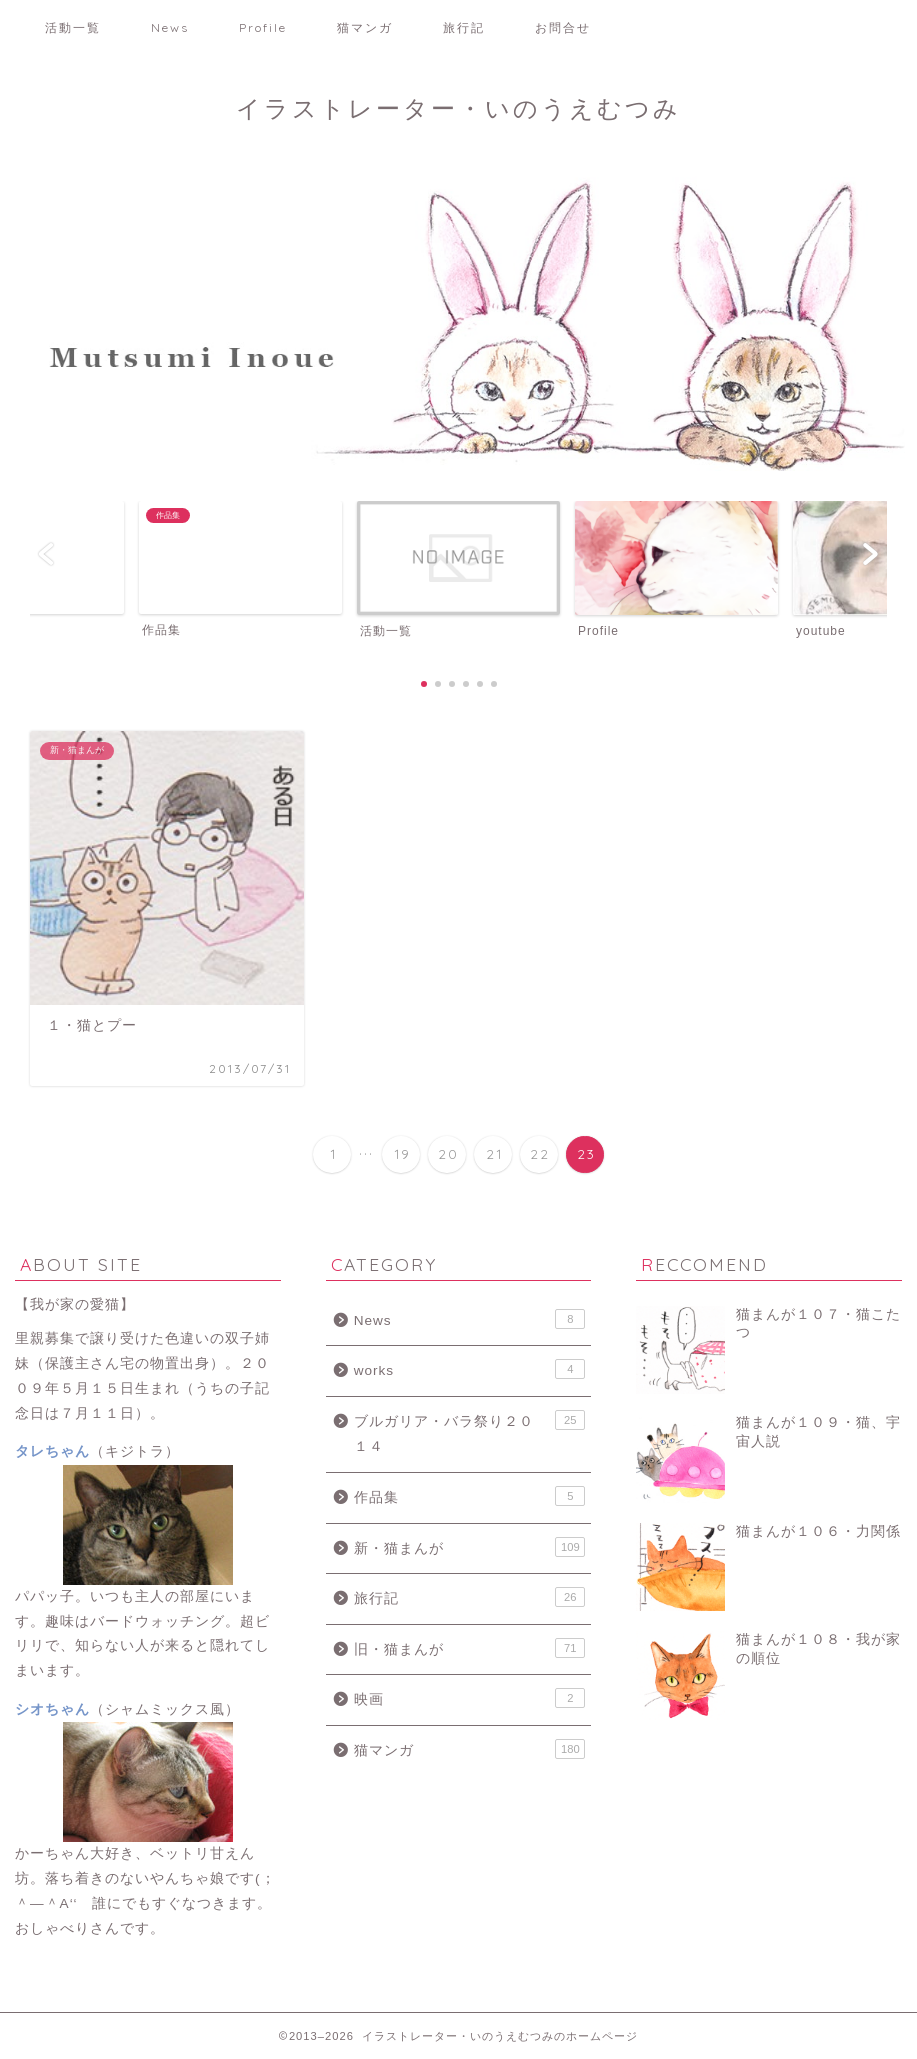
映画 (470, 1698)
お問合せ (563, 27)
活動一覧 (73, 27)
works (470, 1369)
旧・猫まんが (470, 1648)
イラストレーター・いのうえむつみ (458, 108)
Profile (263, 27)
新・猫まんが (470, 1547)
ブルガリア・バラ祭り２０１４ (470, 1432)
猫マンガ (365, 27)
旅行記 (464, 27)
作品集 (470, 1496)
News (170, 27)
